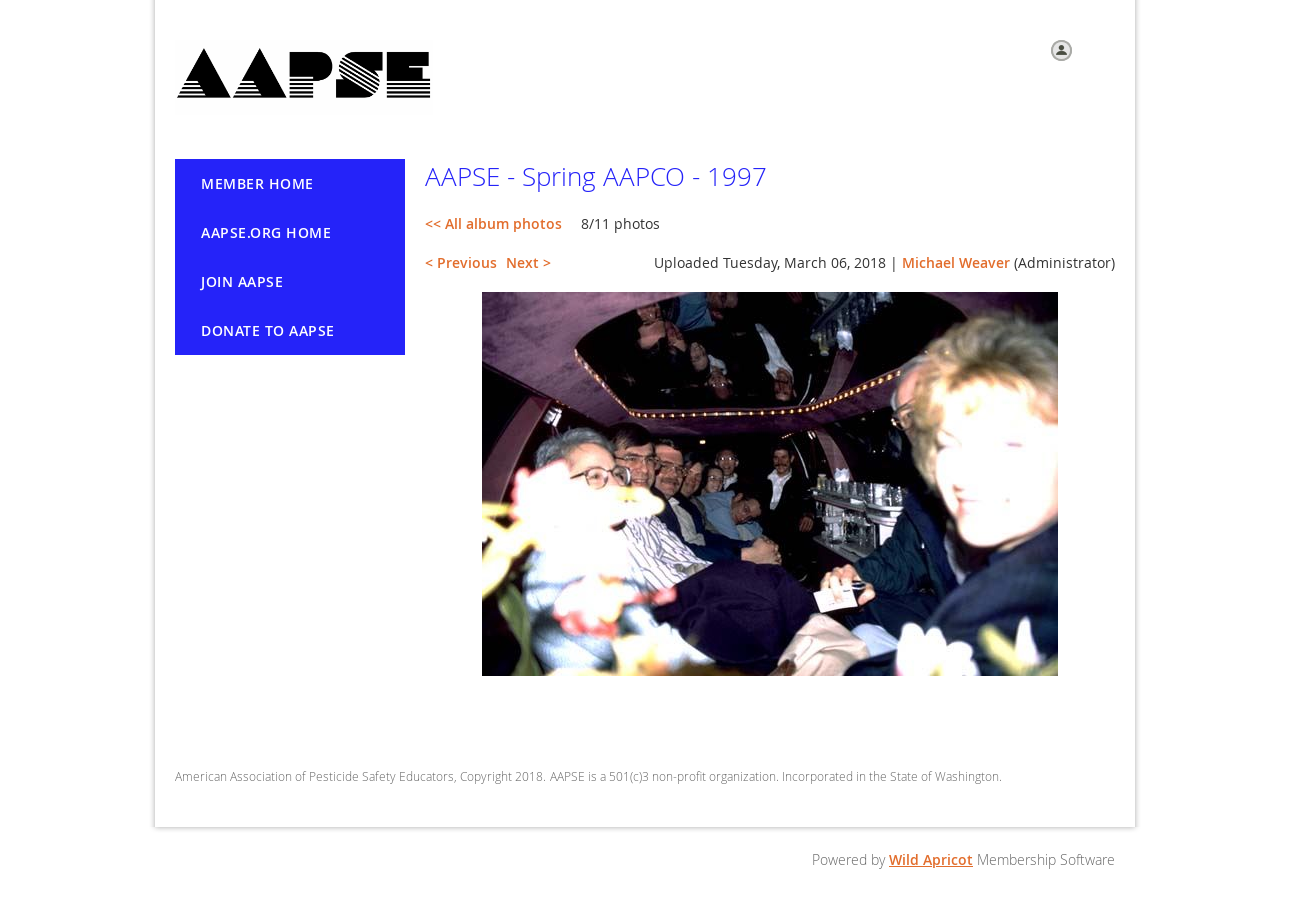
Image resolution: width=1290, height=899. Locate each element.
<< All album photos (493, 223)
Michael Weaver (956, 262)
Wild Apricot (931, 859)
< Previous (461, 262)
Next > (528, 262)
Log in (1096, 49)
